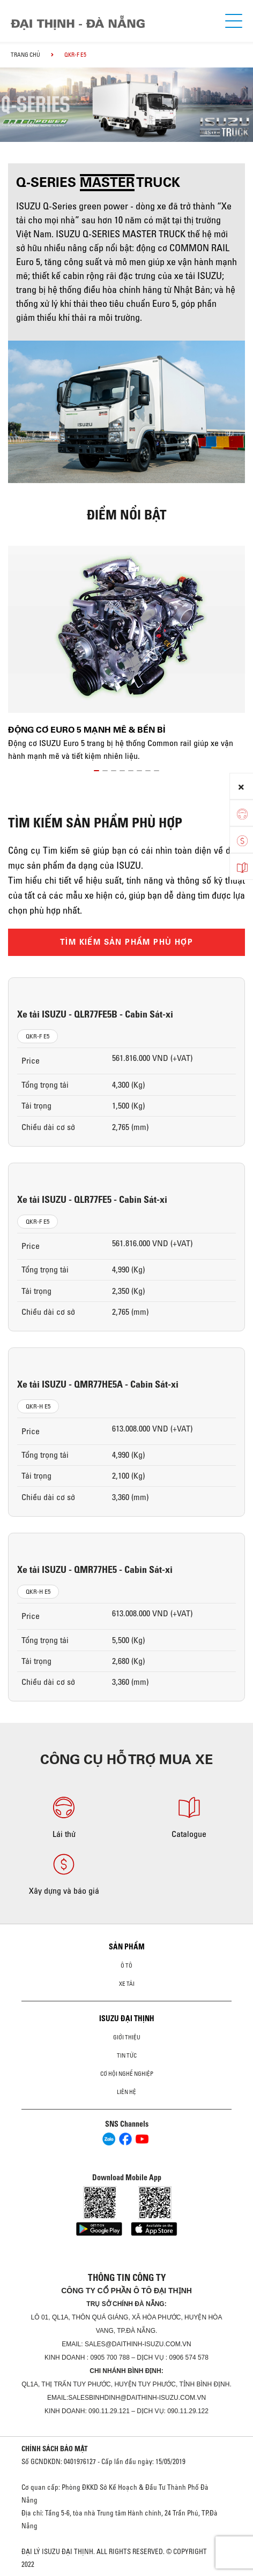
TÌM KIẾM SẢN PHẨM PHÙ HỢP (126, 942)
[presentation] (13, 95)
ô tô (126, 1965)
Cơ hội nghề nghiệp (126, 2073)
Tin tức (127, 2055)
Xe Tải (127, 1983)
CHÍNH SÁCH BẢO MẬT (54, 2448)
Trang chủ (25, 54)
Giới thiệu (126, 2037)
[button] (96, 768)
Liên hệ (126, 2092)
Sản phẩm (127, 1947)
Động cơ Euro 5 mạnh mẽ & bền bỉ (86, 730)
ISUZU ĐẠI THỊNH (126, 2018)
